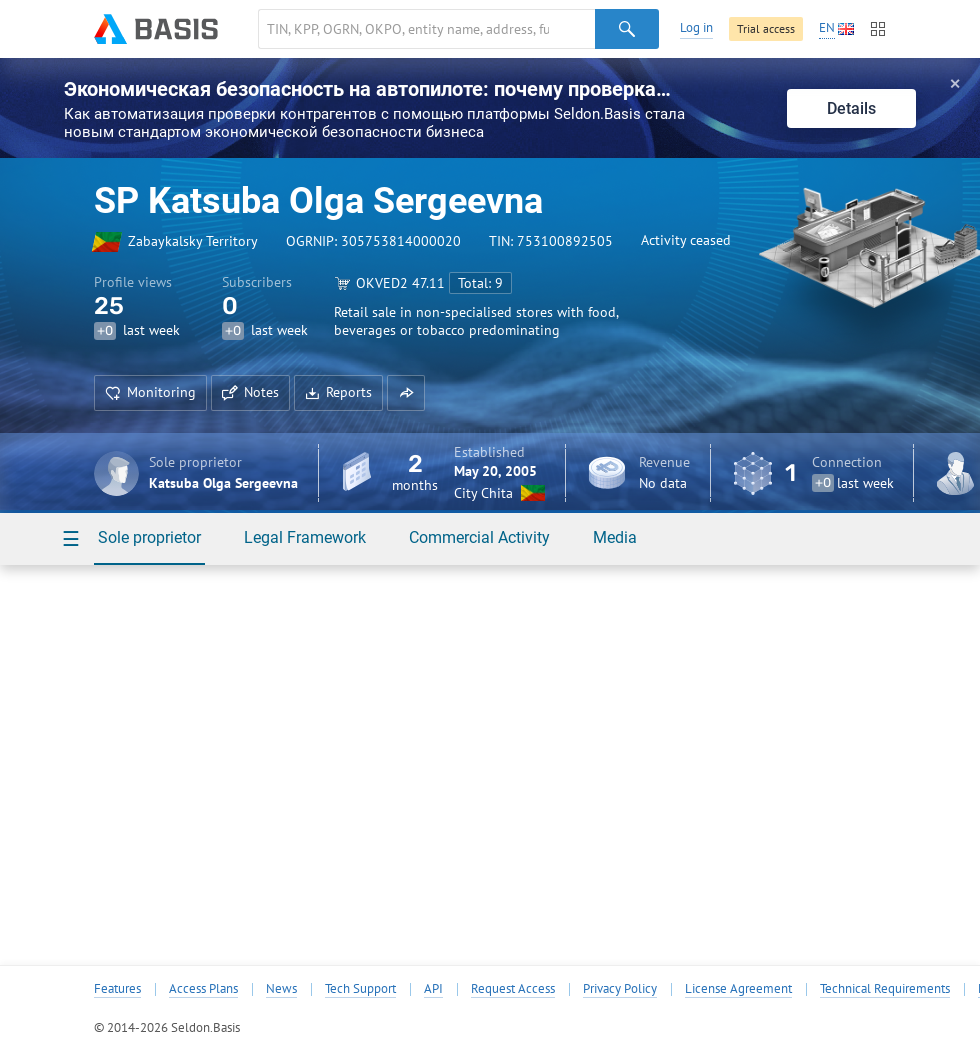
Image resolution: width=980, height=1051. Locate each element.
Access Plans (203, 989)
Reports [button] (338, 392)
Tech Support (360, 989)
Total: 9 (480, 283)
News (281, 989)
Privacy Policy (620, 989)
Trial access (766, 28)
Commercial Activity (479, 537)
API (433, 989)
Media (615, 537)
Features (117, 989)
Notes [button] (250, 392)
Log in (696, 27)
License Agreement (738, 989)
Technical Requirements (885, 989)
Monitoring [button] (150, 392)
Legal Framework (305, 537)
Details (851, 108)
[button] (406, 393)
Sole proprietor (149, 537)
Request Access (513, 989)
